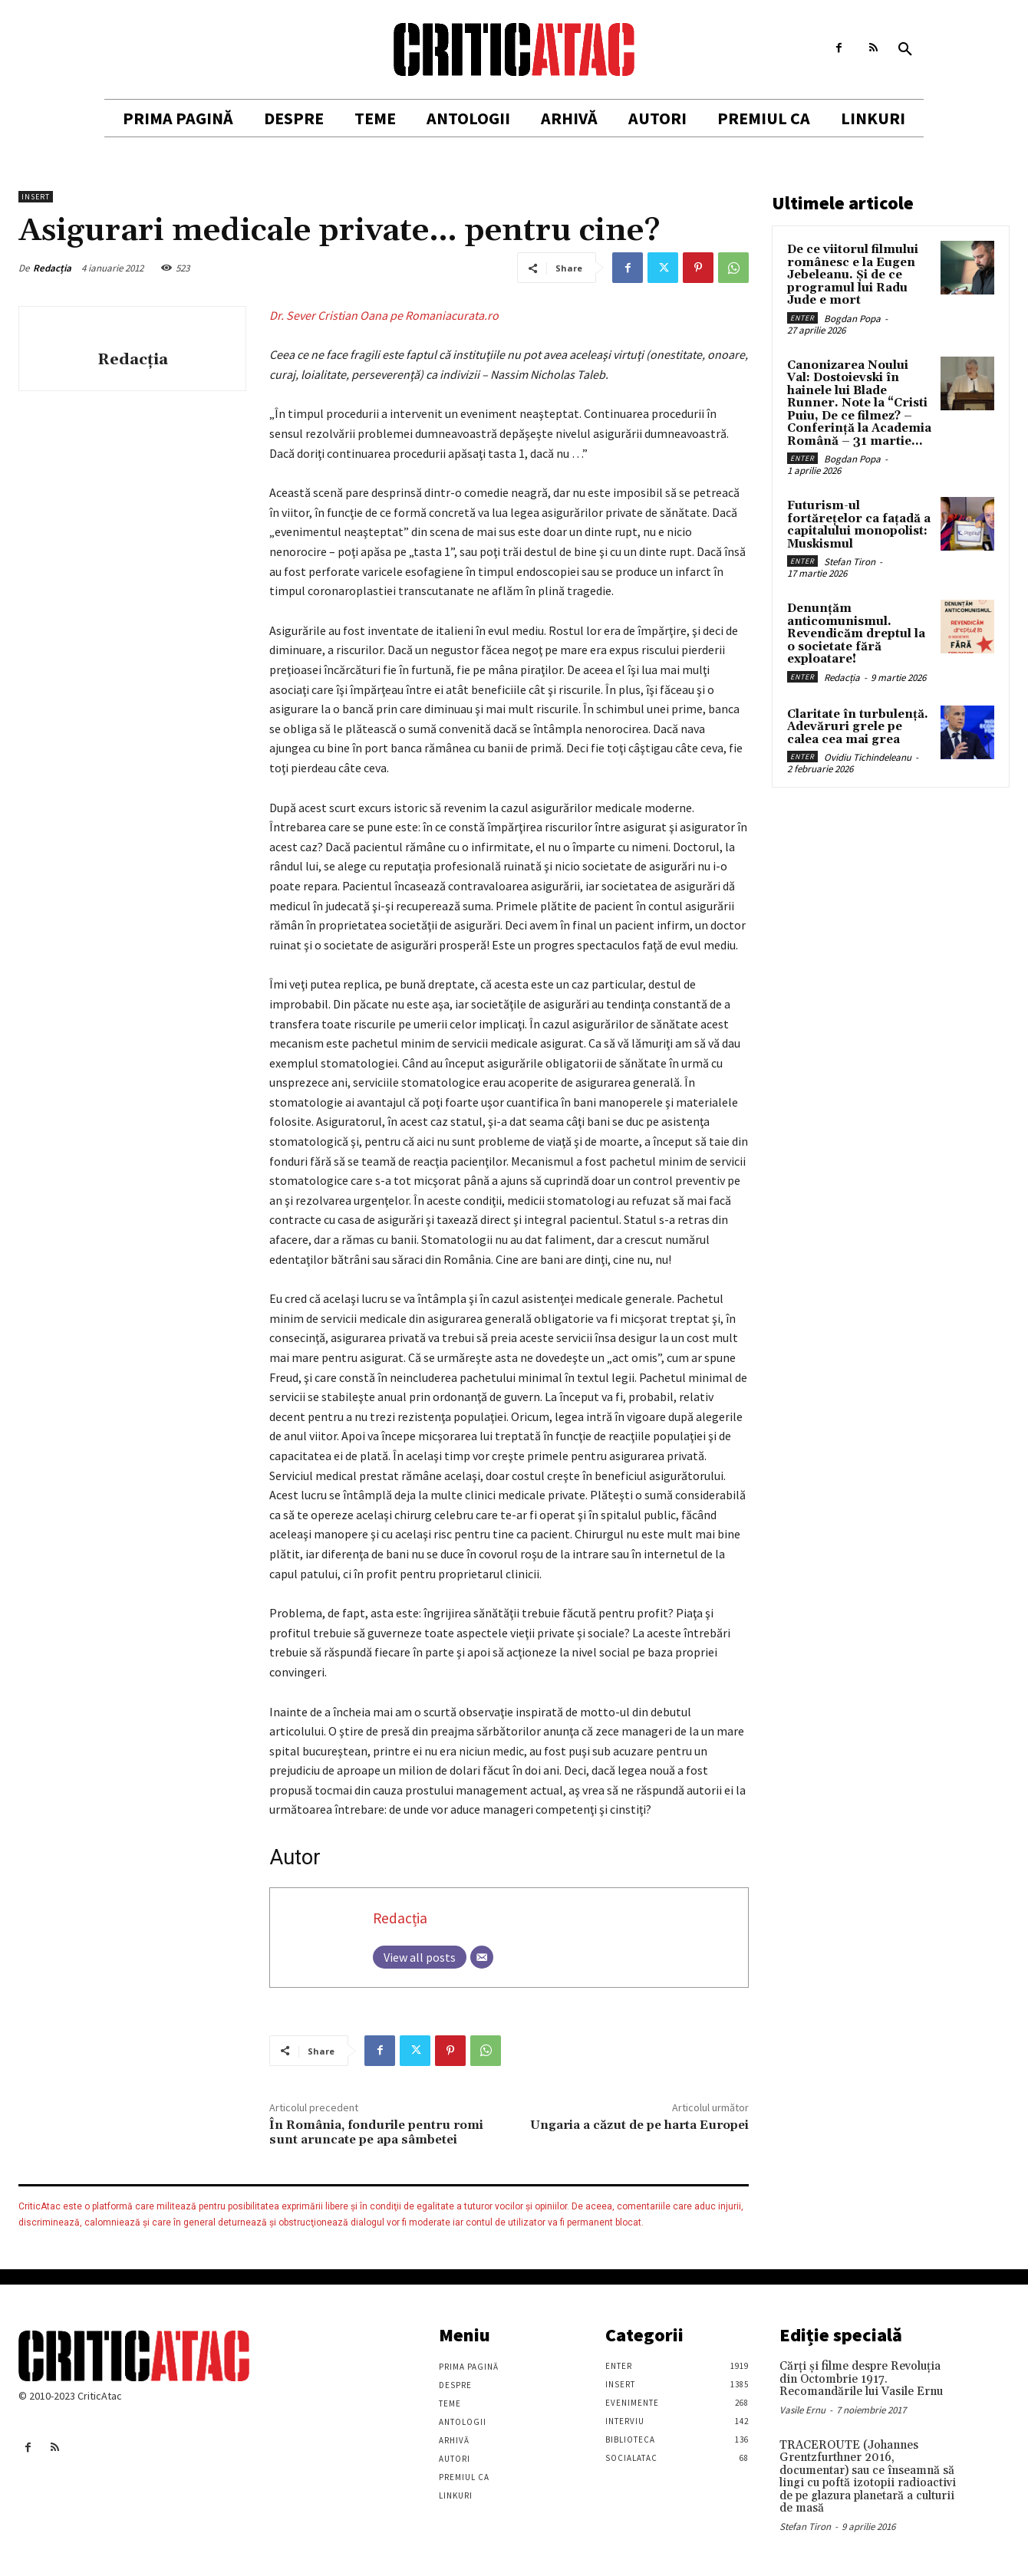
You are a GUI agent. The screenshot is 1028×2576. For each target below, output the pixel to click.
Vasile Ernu (802, 2409)
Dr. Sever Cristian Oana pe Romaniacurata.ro (384, 315)
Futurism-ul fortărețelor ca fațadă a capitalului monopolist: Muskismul (859, 524)
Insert (35, 196)
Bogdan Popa (852, 318)
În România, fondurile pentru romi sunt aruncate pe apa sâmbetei (376, 2132)
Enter (802, 318)
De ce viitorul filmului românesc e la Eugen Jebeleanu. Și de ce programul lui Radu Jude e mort (852, 275)
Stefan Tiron (849, 561)
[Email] (481, 1957)
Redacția (52, 268)
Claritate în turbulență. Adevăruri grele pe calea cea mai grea (857, 727)
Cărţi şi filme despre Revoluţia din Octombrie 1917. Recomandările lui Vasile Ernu (861, 2379)
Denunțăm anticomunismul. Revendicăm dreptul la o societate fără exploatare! (856, 633)
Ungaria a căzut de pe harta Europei (639, 2125)
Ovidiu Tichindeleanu (867, 757)
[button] (905, 49)
